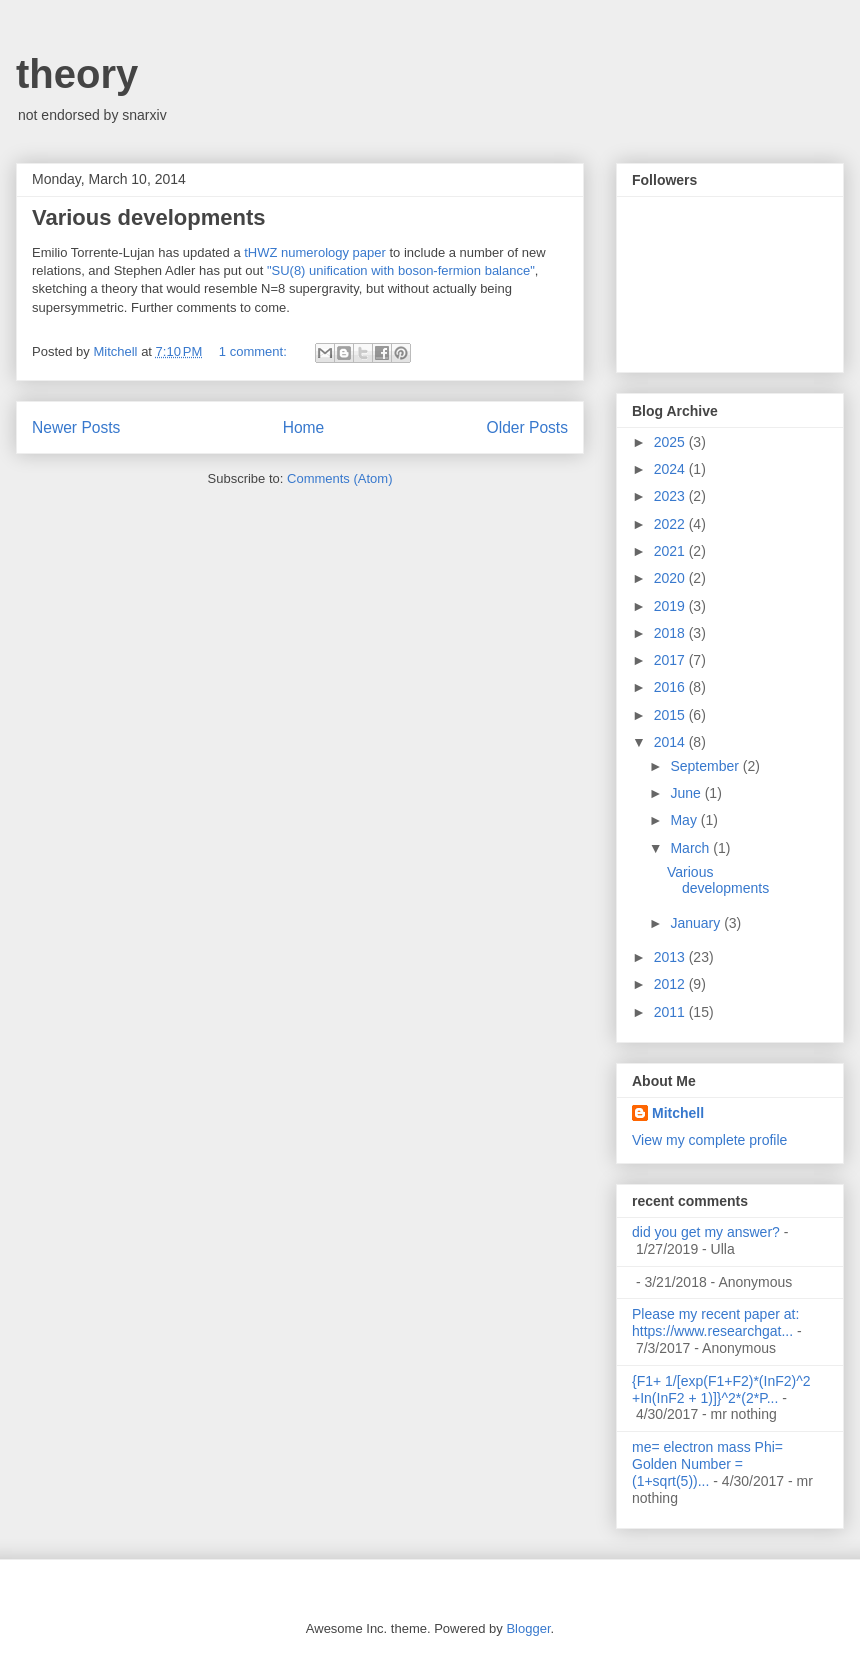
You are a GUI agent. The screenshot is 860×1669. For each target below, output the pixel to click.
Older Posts (527, 427)
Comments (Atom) (339, 478)
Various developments (149, 217)
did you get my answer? (706, 1232)
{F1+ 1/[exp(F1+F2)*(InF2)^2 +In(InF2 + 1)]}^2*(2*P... (721, 1389)
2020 (671, 578)
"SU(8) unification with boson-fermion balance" (401, 270)
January (697, 923)
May (685, 820)
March (691, 848)
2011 (671, 1012)
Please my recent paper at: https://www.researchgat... (715, 1322)
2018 (671, 633)
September (706, 766)
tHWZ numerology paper (315, 252)
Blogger (528, 1628)
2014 (671, 742)
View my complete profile (709, 1140)
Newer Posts (76, 427)
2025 (671, 442)
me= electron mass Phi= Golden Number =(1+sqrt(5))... (707, 1464)
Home (304, 427)
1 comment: (255, 351)
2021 (671, 551)
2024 (671, 469)
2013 (671, 957)
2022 (671, 524)
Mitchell (678, 1113)
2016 (671, 687)
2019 (671, 606)
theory (77, 74)
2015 (671, 715)
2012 (671, 984)
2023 (671, 496)
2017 (671, 660)
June (687, 793)
